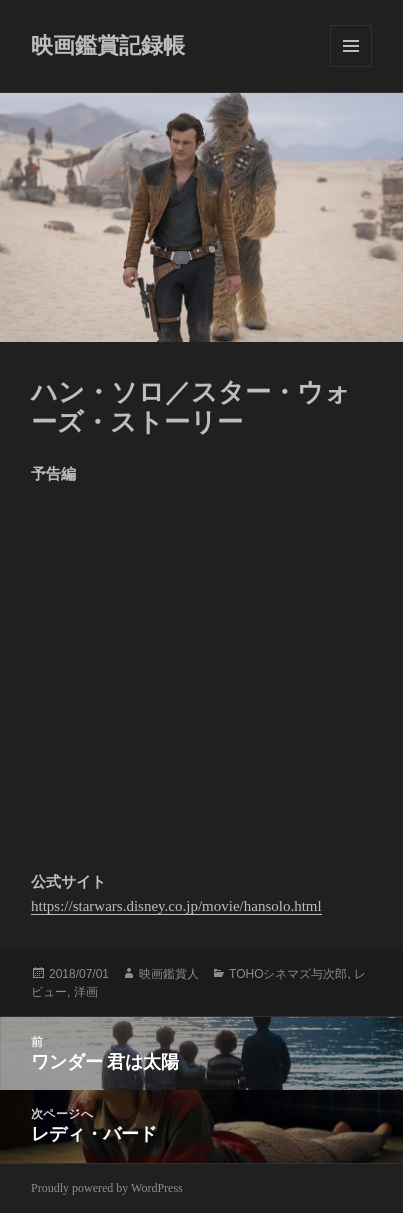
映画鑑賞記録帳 (108, 45)
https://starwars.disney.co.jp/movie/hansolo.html (176, 906)
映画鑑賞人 (169, 974)
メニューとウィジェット (351, 46)
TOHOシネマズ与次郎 (288, 974)
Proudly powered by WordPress (107, 1188)
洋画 (86, 992)
